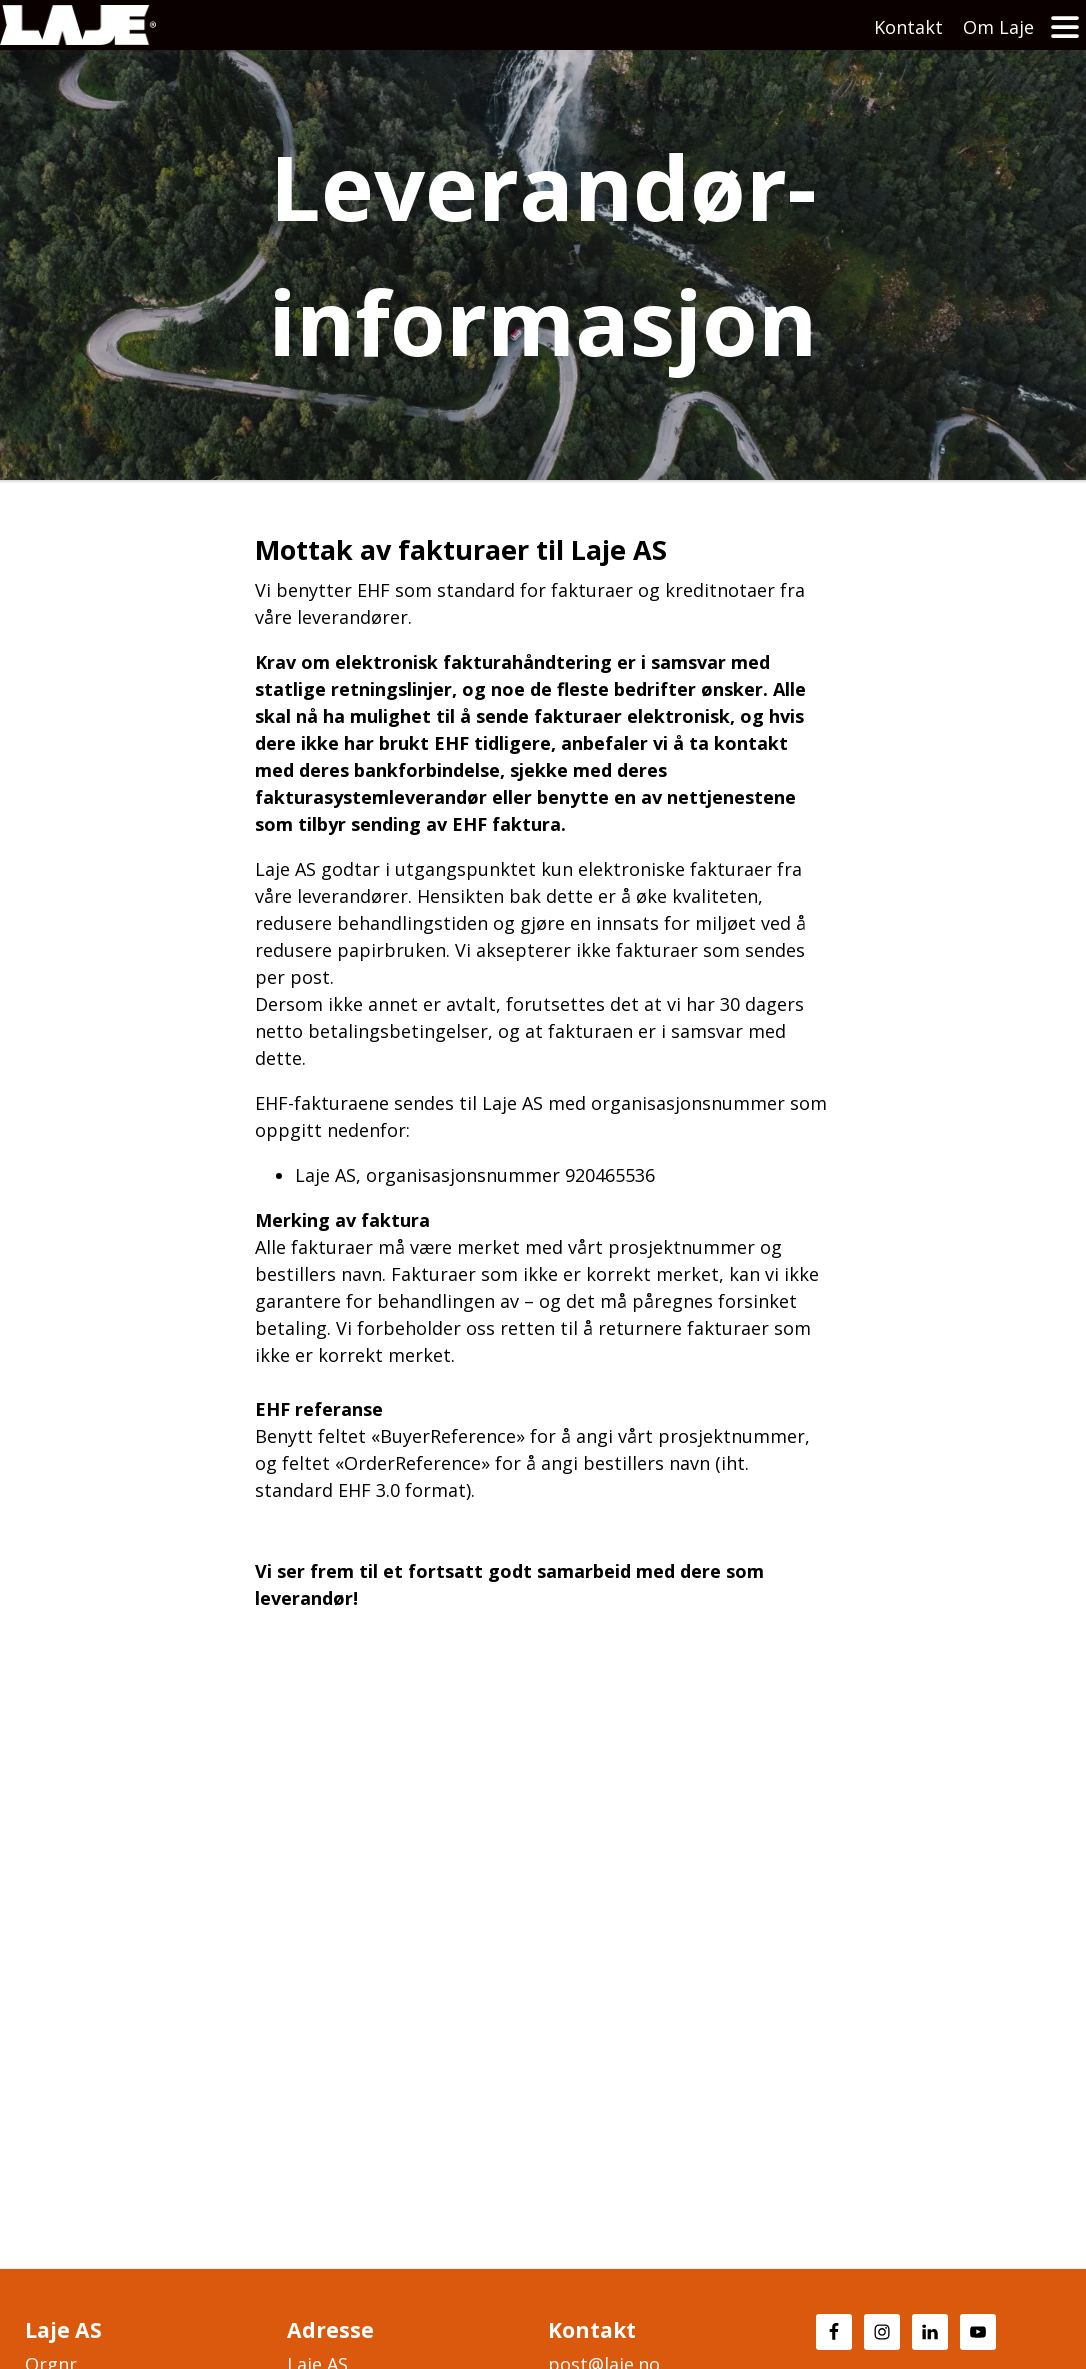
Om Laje (998, 27)
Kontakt (908, 27)
